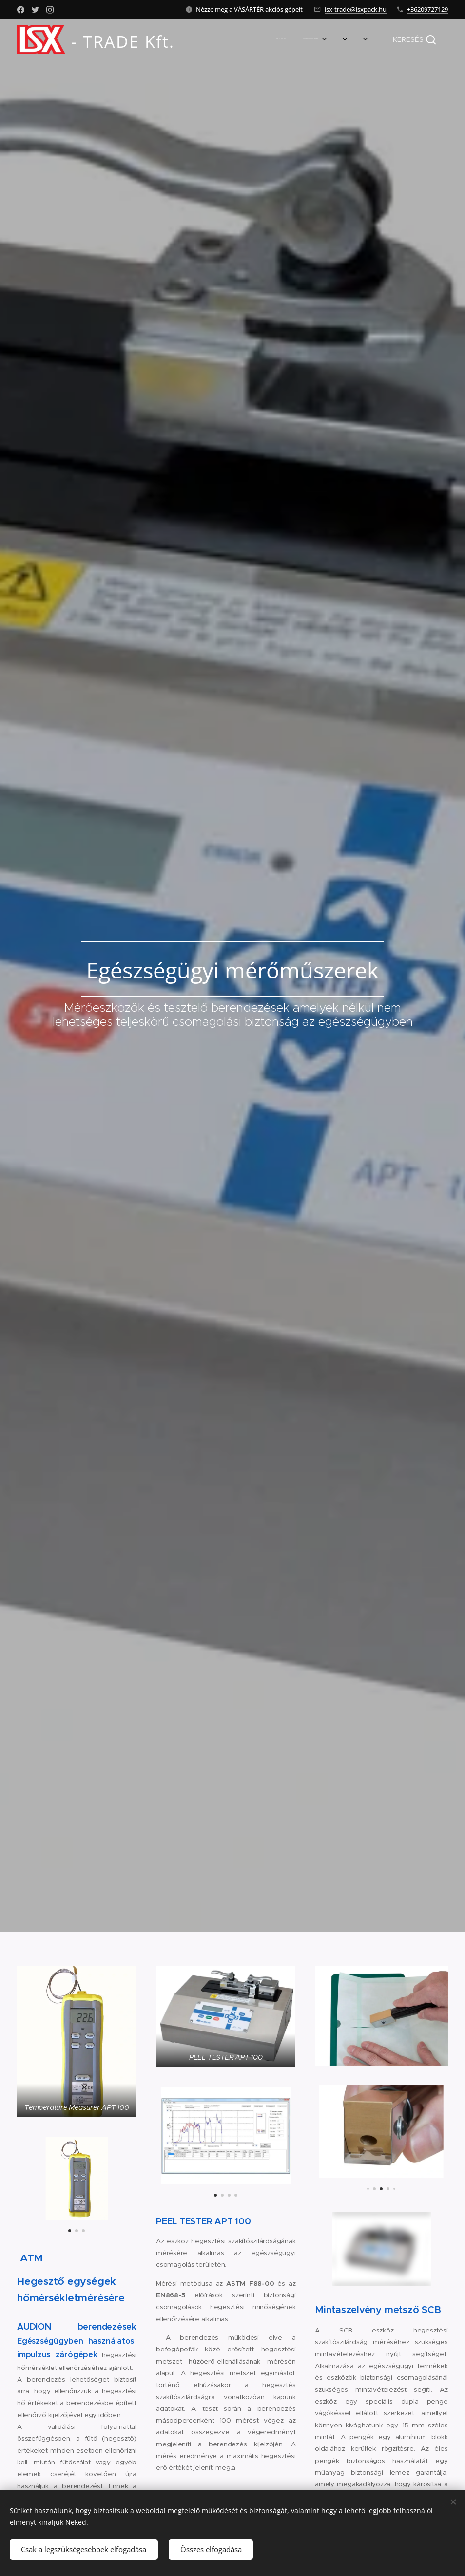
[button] (414, 39)
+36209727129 (427, 9)
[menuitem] (234, 39)
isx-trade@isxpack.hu (356, 9)
